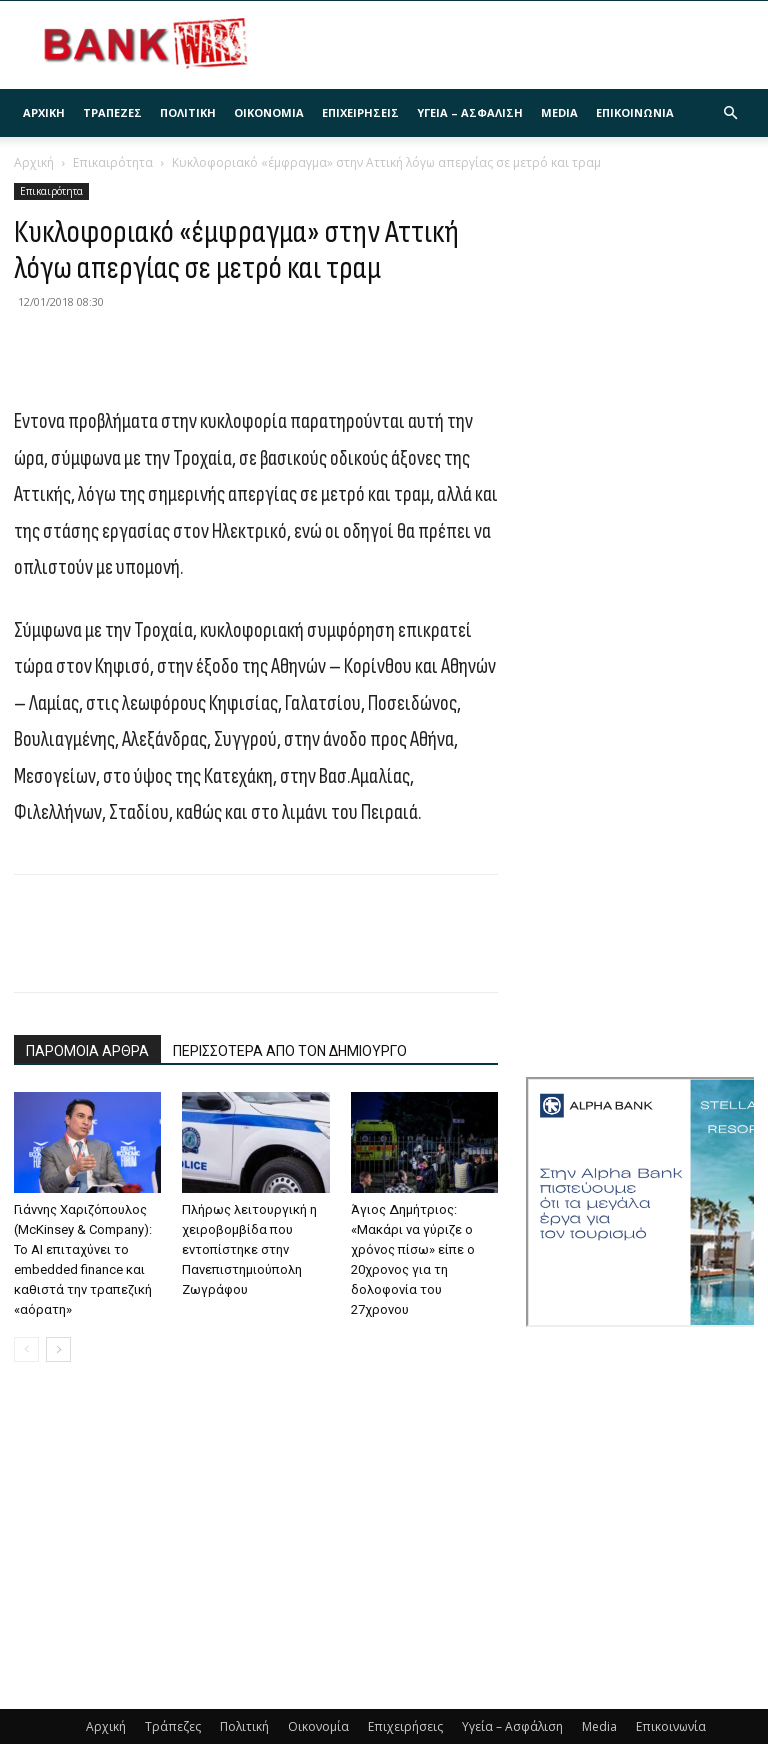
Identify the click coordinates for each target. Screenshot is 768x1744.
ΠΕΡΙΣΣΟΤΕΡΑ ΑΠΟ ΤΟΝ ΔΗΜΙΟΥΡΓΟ (290, 1051)
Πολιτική (188, 112)
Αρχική (44, 112)
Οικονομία (269, 112)
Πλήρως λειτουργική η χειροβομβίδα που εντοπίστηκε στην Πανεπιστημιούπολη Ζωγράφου (249, 1249)
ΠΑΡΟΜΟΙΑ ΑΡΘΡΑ (87, 1051)
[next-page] (58, 1349)
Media (559, 112)
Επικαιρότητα (113, 162)
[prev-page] (26, 1349)
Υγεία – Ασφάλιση (470, 112)
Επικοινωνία (635, 112)
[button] (730, 113)
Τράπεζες (112, 112)
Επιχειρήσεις (360, 112)
